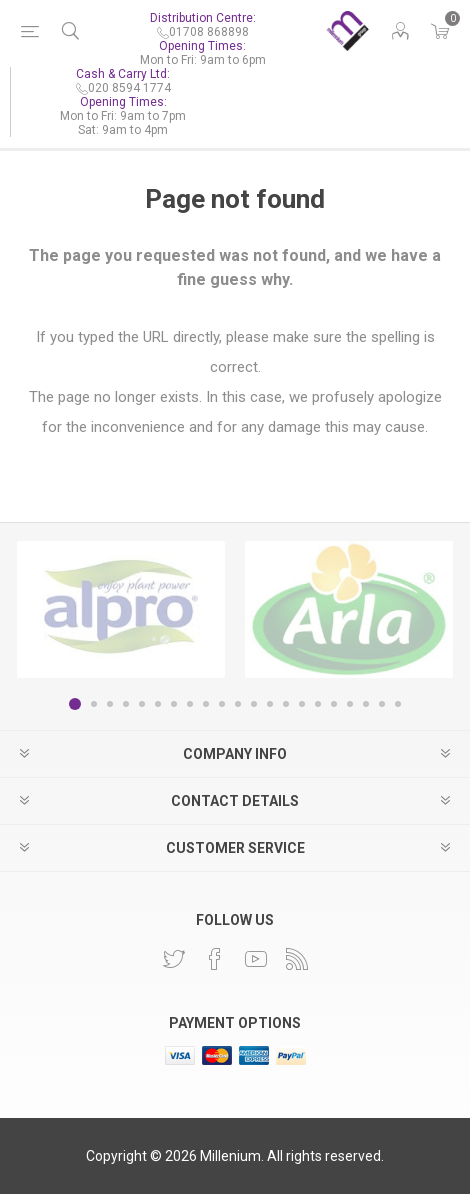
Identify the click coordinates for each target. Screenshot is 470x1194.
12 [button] (254, 704)
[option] (121, 609)
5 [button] (142, 704)
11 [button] (238, 704)
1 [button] (75, 704)
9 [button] (206, 704)
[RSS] (297, 959)
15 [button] (302, 704)
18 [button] (350, 704)
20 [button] (382, 704)
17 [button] (334, 704)
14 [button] (286, 704)
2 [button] (94, 704)
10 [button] (222, 704)
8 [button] (190, 704)
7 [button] (174, 704)
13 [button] (270, 704)
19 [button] (366, 704)
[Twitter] (174, 959)
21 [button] (398, 704)
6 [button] (158, 704)
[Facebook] (215, 959)
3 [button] (110, 704)
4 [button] (126, 704)
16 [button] (318, 704)
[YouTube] (256, 959)
